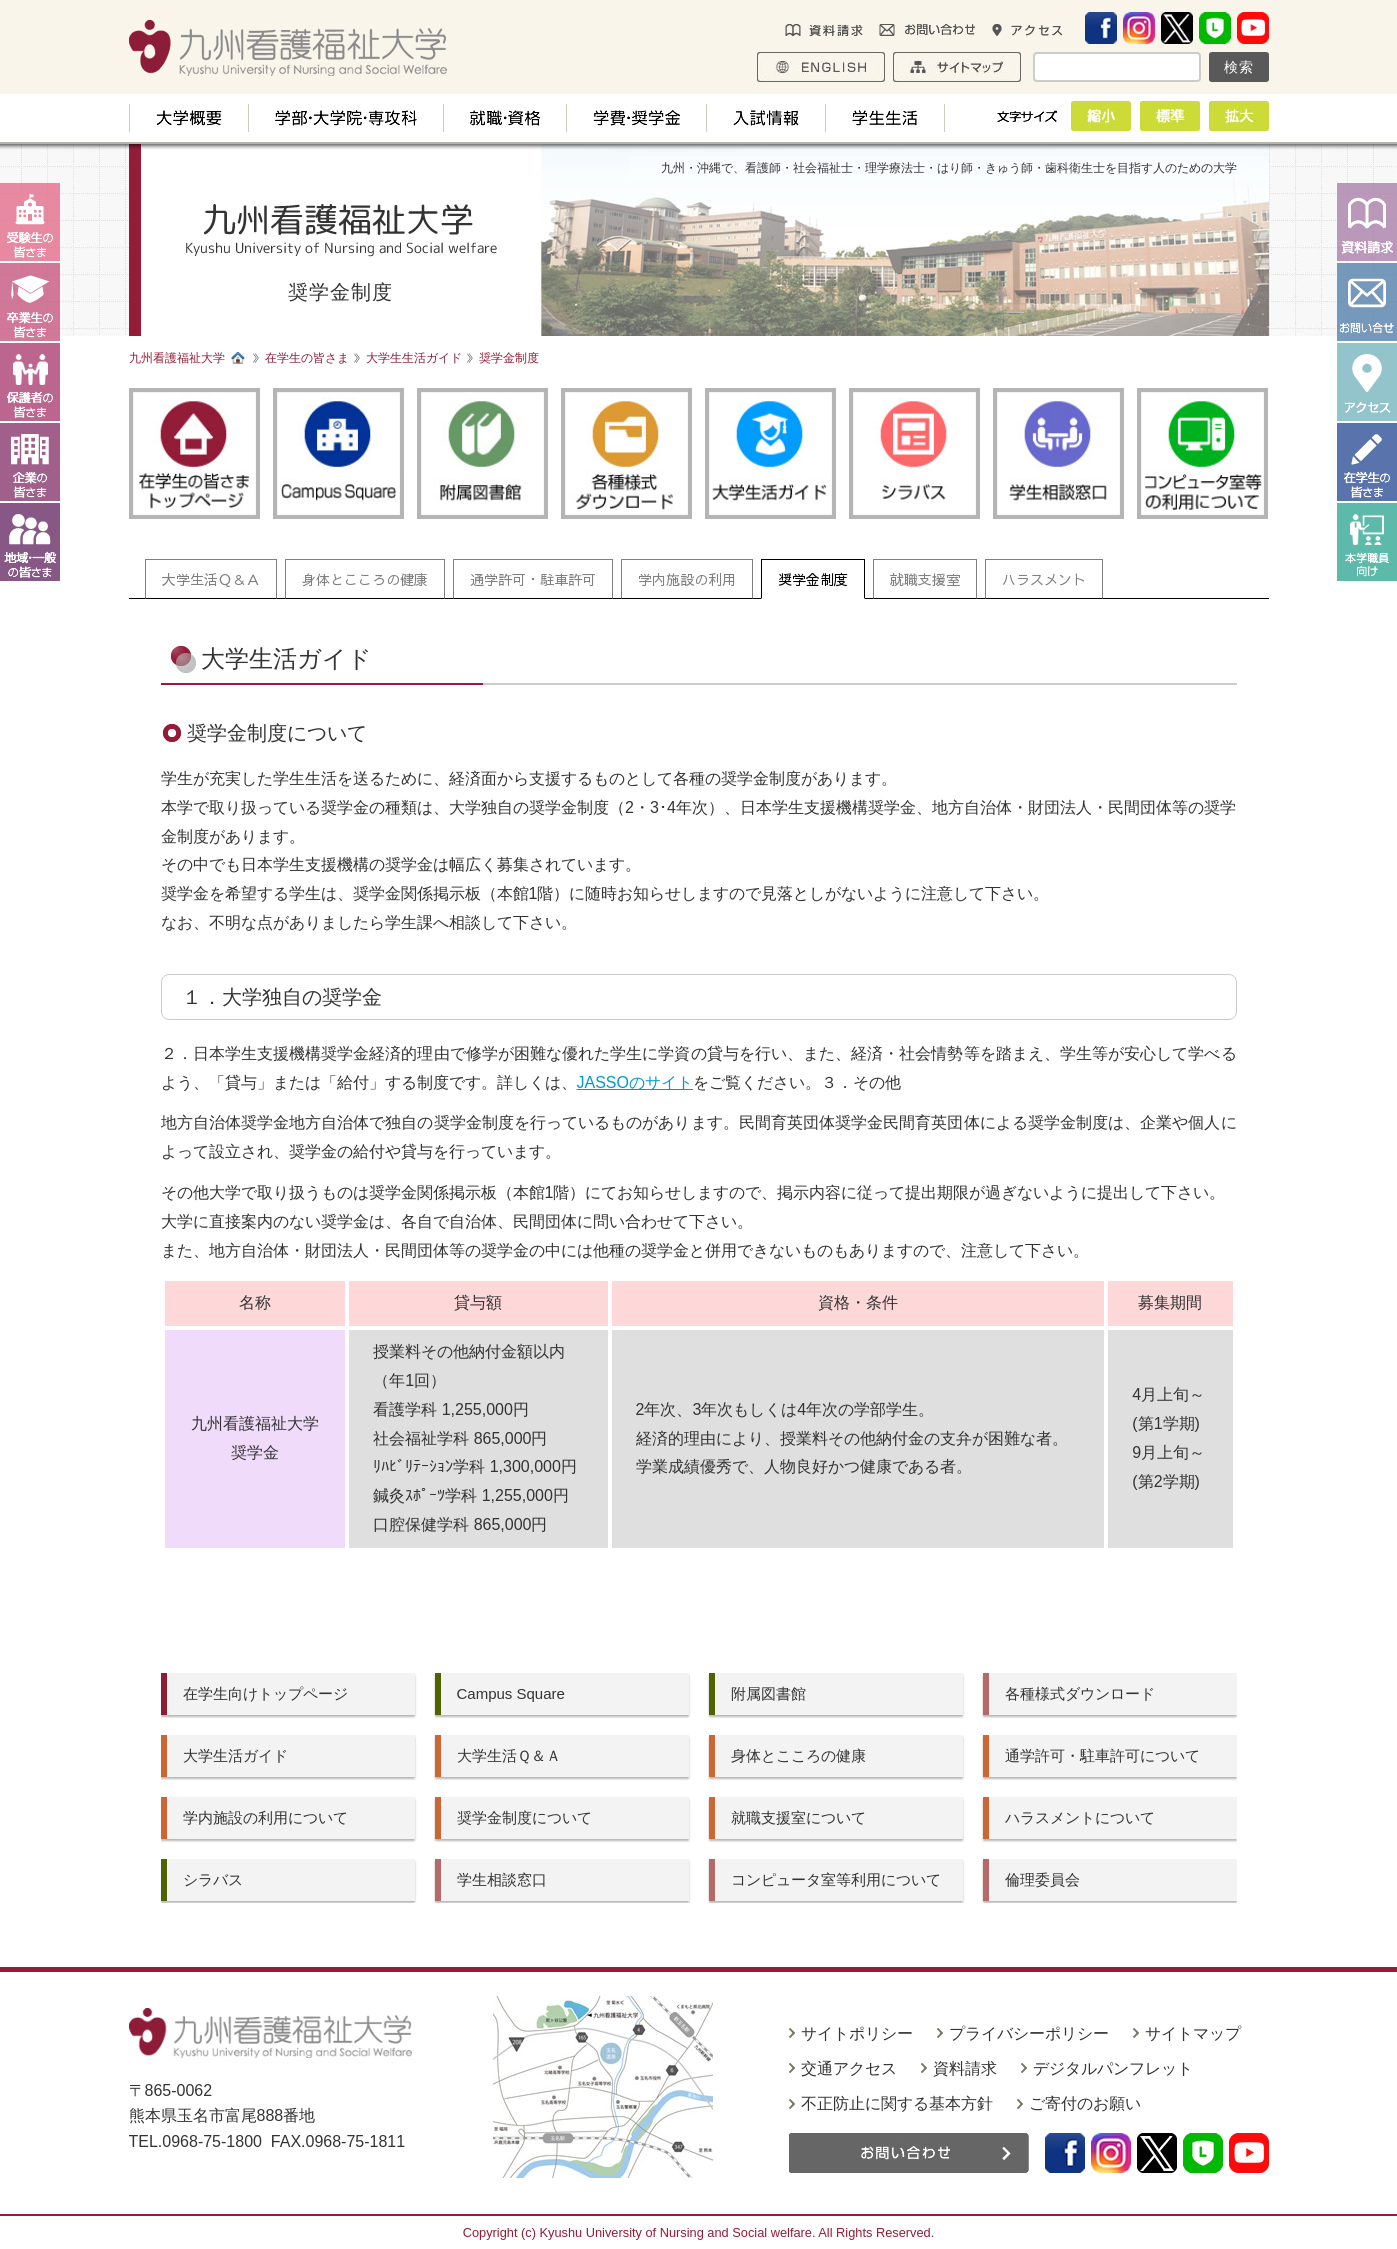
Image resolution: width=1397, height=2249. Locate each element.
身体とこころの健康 (365, 579)
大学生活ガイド (235, 1755)
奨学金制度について (524, 1817)
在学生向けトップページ (265, 1693)
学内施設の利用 (687, 579)
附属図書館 (768, 1693)
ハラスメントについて (1080, 1817)
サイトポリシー (857, 2033)
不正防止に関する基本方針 (897, 2103)
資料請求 (965, 2068)
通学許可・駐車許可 (533, 579)
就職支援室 (925, 579)
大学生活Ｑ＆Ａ (211, 579)
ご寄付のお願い (1085, 2103)
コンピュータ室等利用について (836, 1879)
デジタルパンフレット (1113, 2068)
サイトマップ (1193, 2033)
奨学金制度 (813, 579)
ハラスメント (1044, 579)
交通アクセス (849, 2068)
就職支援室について (798, 1817)
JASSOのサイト (635, 1082)
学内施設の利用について (265, 1817)
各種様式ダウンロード (1080, 1693)
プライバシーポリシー (1029, 2033)
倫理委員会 (1042, 1879)
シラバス (213, 1879)
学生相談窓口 (502, 1879)
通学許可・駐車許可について (1102, 1755)
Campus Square (511, 1693)
